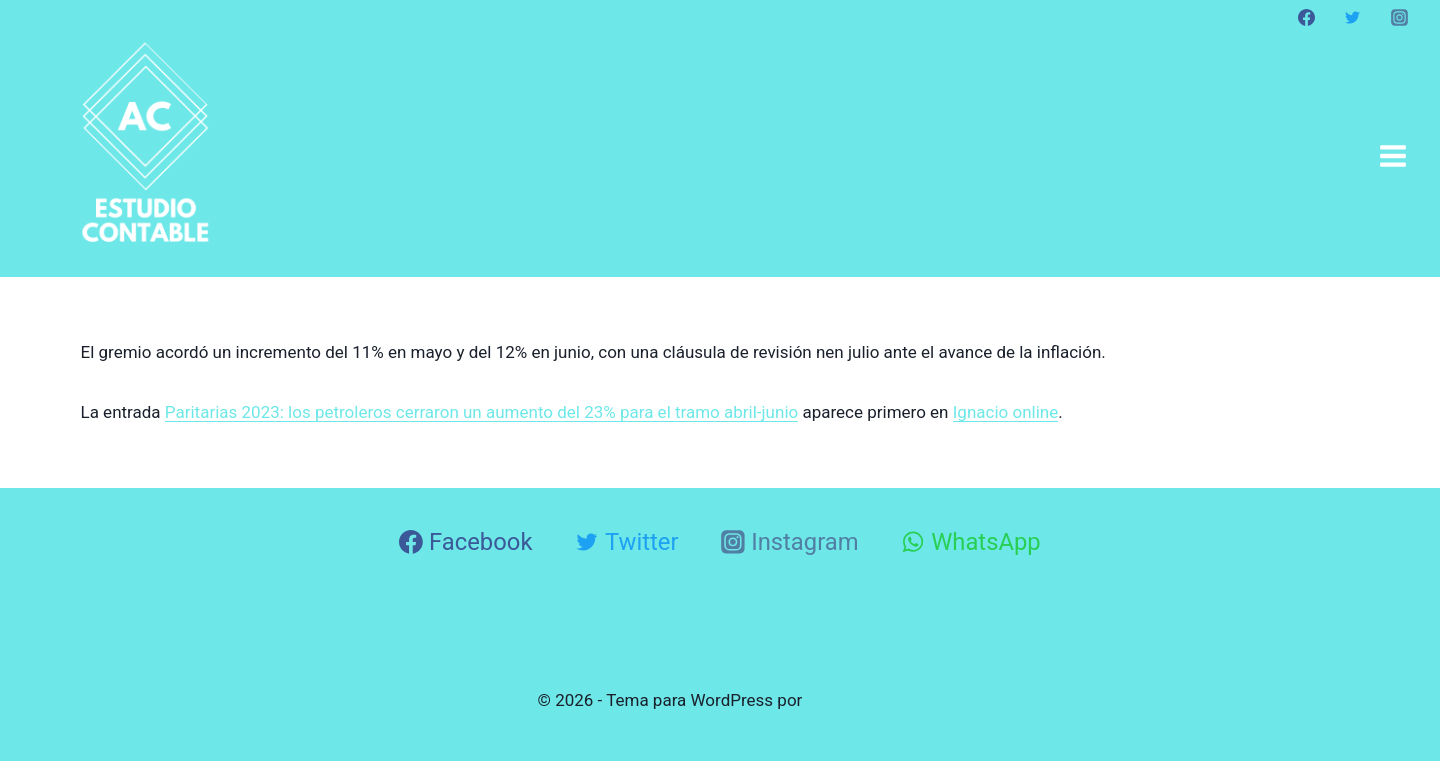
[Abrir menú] (1392, 155)
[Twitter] (1353, 17)
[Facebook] (1307, 17)
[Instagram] (1399, 17)
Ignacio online (1006, 412)
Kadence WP (855, 700)
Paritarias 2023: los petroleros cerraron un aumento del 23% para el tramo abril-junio (481, 412)
